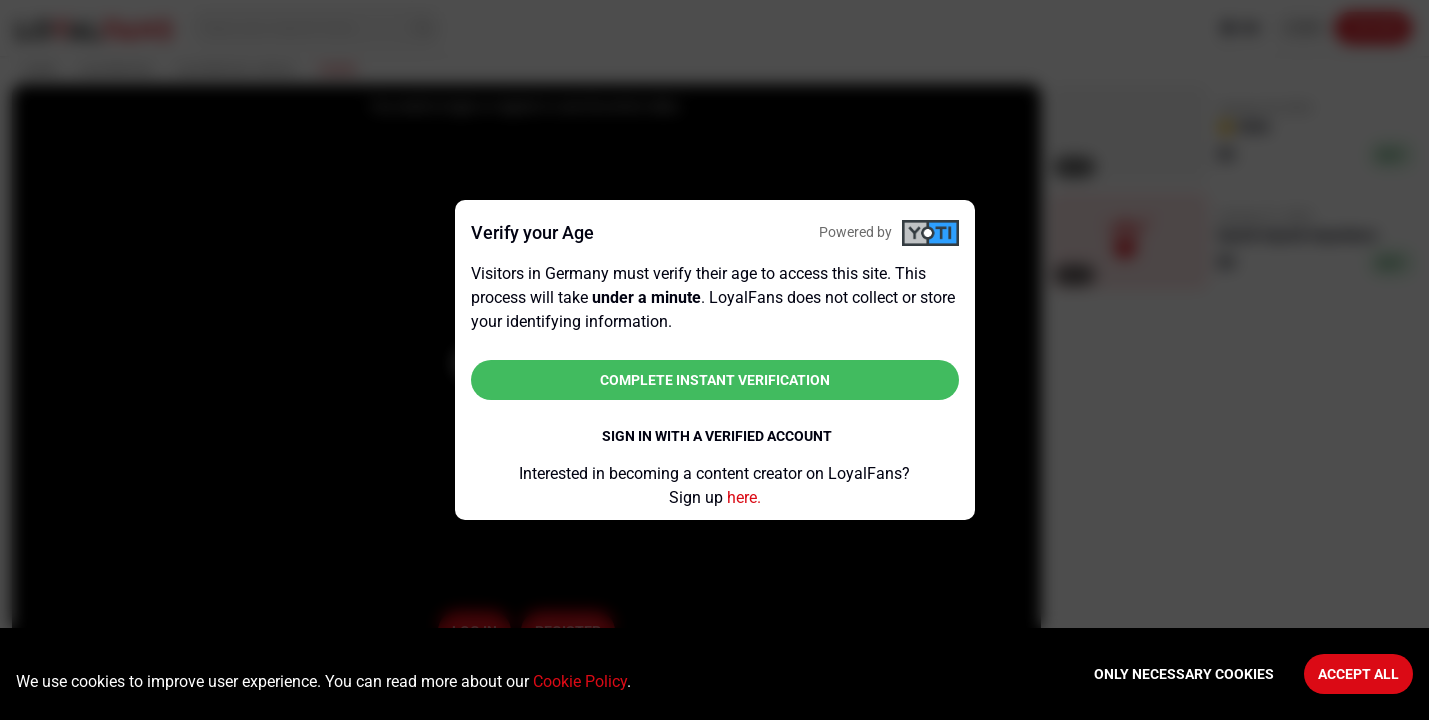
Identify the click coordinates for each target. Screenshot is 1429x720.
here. (744, 497)
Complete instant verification (715, 380)
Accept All (1358, 674)
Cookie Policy (580, 681)
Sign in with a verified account (717, 436)
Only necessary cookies (1184, 674)
